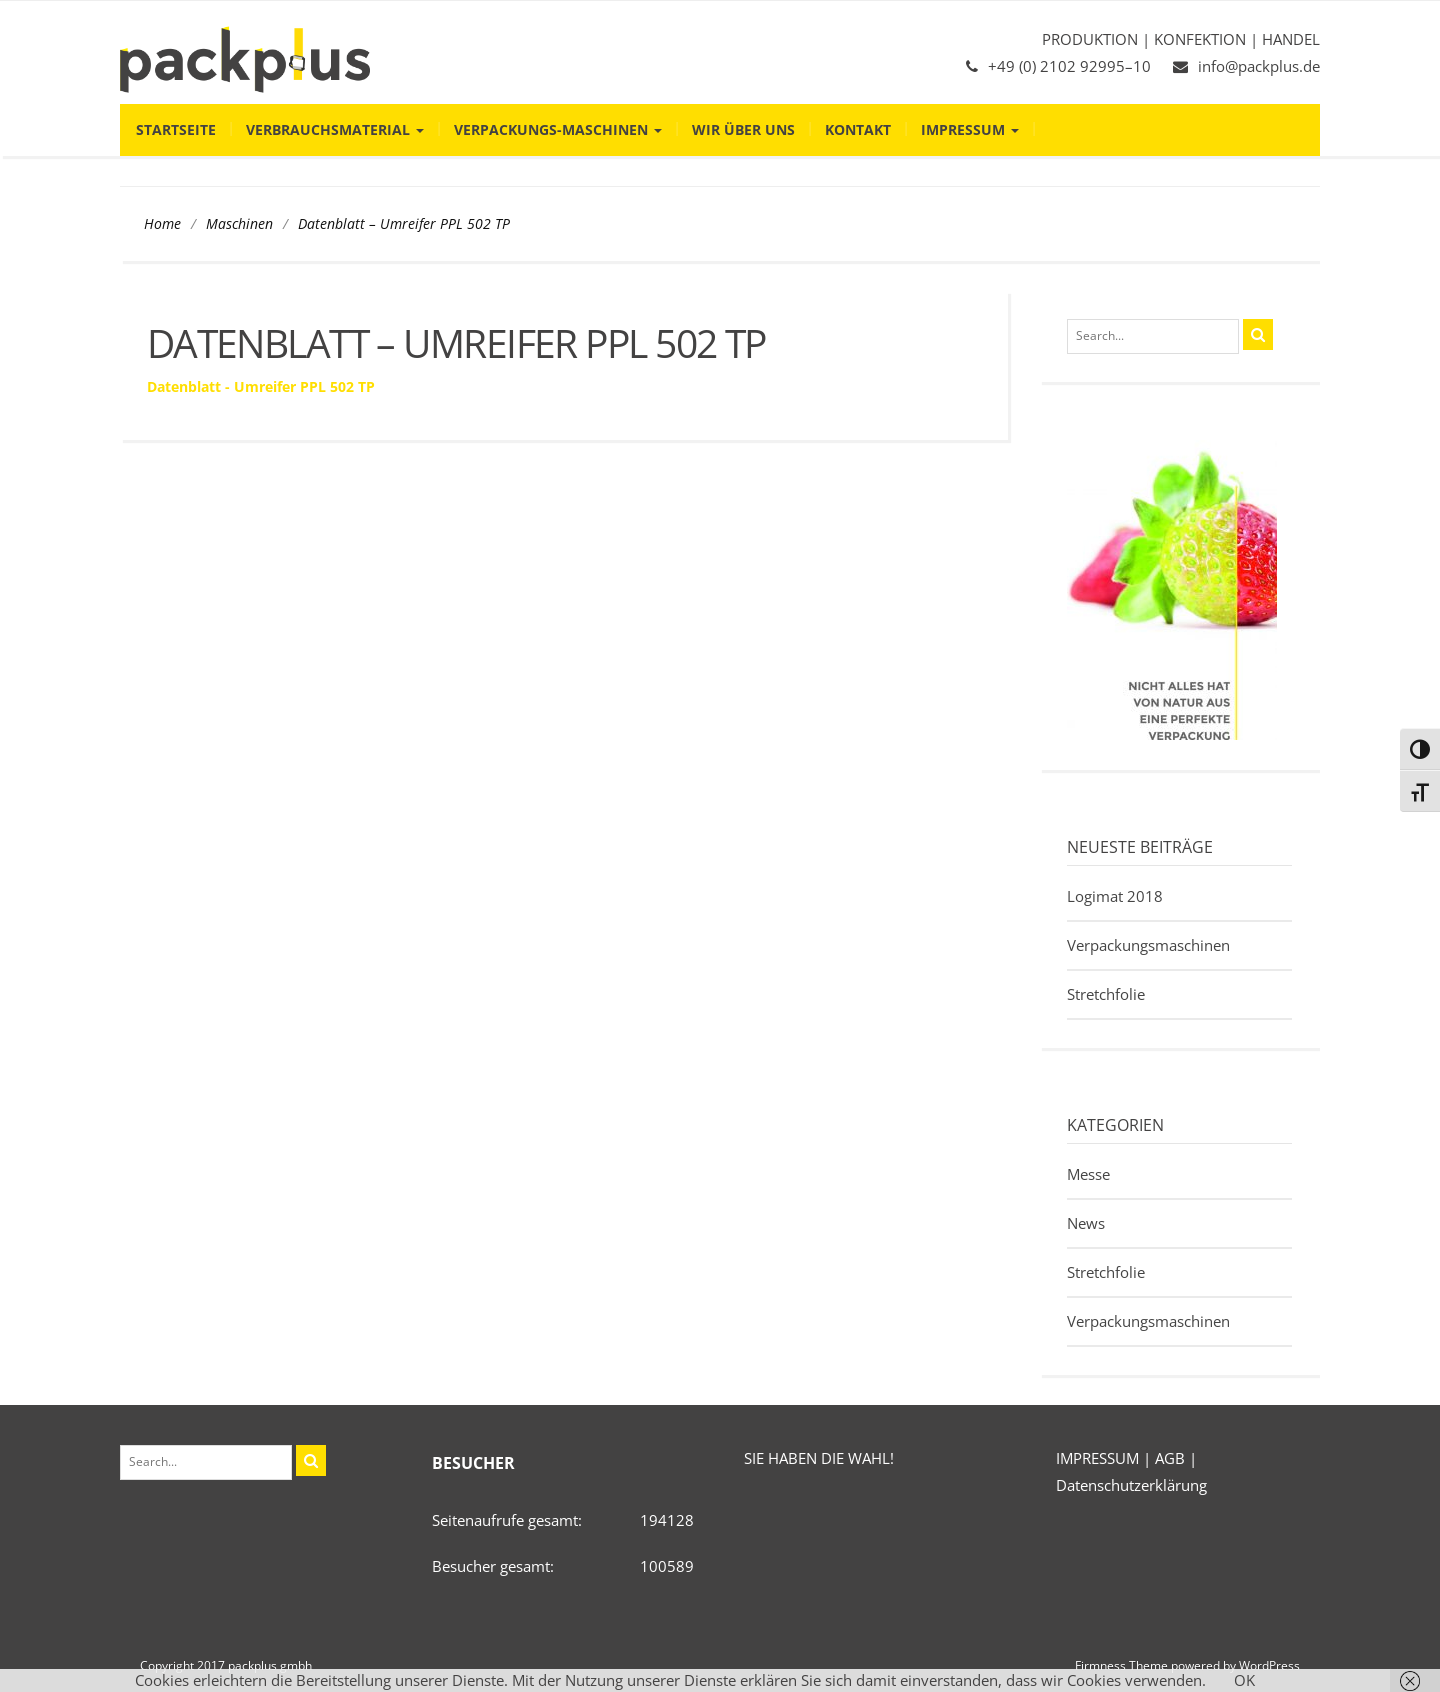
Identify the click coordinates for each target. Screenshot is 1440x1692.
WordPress (1269, 1665)
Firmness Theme (1121, 1665)
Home (162, 224)
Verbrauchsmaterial (335, 129)
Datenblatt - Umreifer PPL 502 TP (261, 386)
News (1086, 1223)
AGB (1170, 1458)
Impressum (970, 129)
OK (1244, 1680)
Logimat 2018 (1115, 896)
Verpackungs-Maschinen (558, 129)
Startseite (176, 129)
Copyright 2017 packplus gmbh (226, 1665)
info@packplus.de (1259, 66)
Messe (1088, 1174)
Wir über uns (743, 129)
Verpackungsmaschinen (1148, 945)
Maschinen (239, 224)
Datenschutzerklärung (1131, 1485)
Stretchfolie (1106, 994)
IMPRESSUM (1097, 1458)
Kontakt (858, 129)
